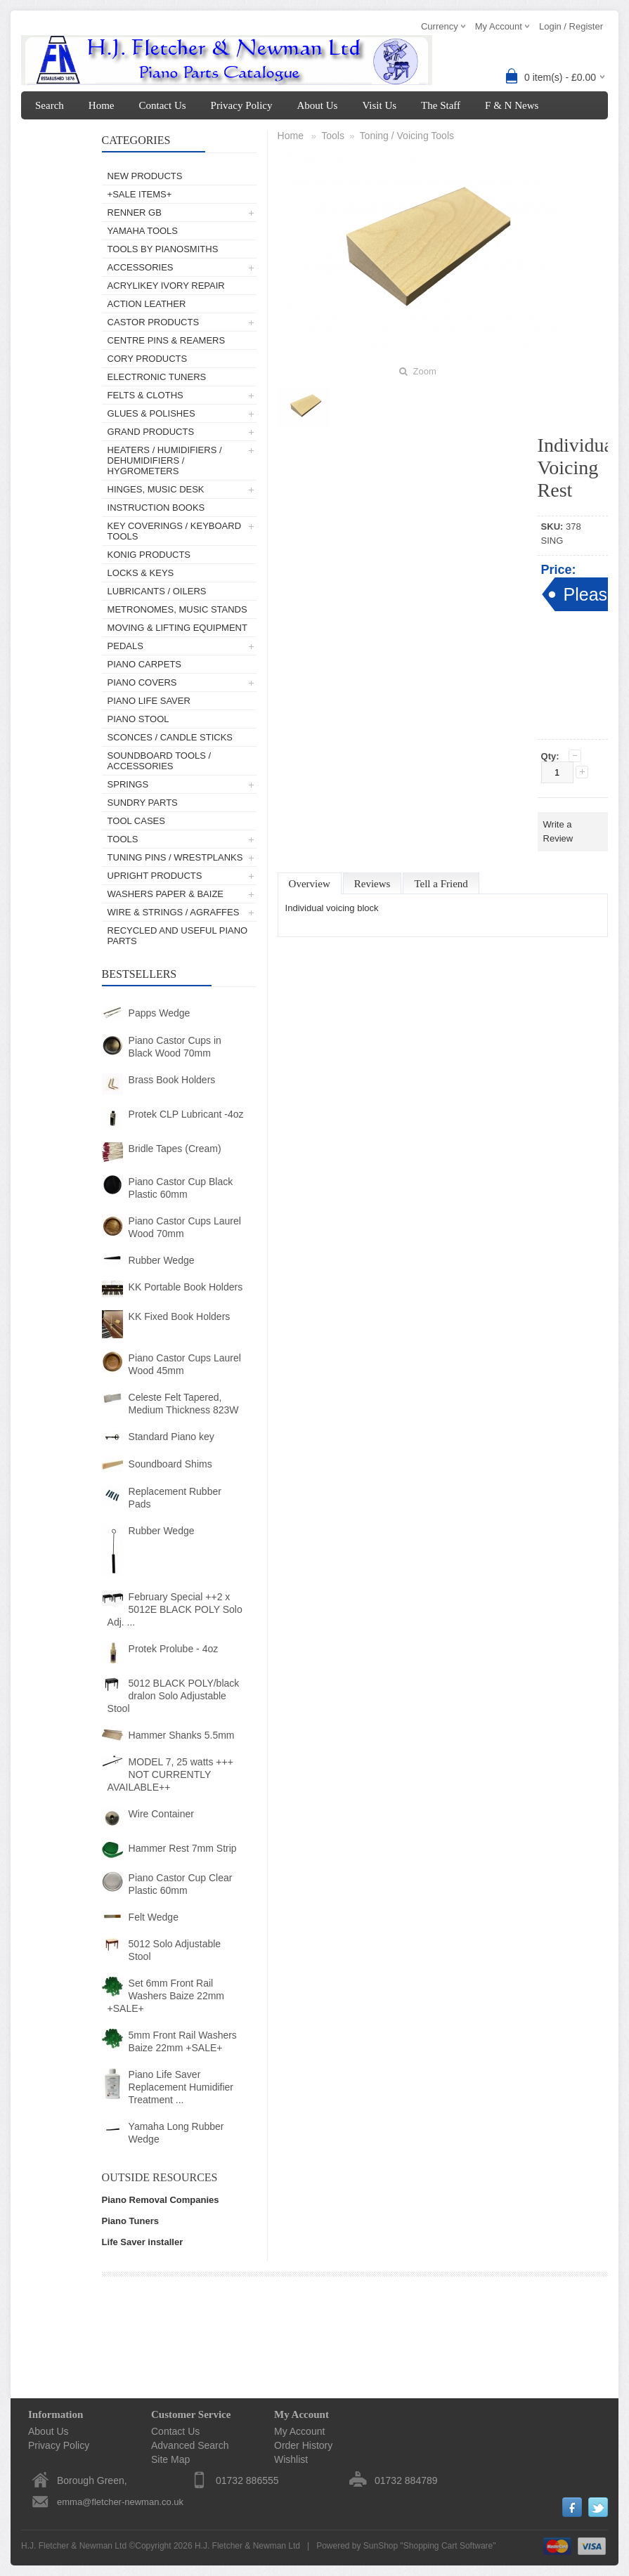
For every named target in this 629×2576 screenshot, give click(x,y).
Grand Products (151, 431)
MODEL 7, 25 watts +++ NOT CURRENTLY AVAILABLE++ (170, 1774)
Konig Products (149, 554)
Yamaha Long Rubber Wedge (176, 2133)
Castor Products (154, 322)
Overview (309, 883)
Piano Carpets (144, 664)
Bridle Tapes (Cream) (175, 1148)
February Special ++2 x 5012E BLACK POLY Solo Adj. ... (175, 1609)
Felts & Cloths (145, 395)
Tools (123, 839)
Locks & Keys (141, 573)
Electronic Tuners (157, 377)
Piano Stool (138, 719)
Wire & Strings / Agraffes (174, 912)
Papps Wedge (159, 1013)
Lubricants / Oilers (157, 591)
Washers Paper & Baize (165, 894)
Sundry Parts (143, 802)
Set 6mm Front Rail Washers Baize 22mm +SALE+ (166, 1995)
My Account (61, 133)
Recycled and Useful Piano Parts (178, 935)
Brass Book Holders (172, 1079)
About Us (317, 105)
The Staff (440, 105)
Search (49, 105)
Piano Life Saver (149, 700)
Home (102, 105)
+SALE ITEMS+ (140, 194)
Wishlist (291, 2459)
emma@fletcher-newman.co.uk (120, 2502)
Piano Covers (142, 682)
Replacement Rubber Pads (175, 1498)
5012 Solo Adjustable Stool (175, 1950)
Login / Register (571, 26)
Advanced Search (190, 2445)
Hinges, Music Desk (156, 489)
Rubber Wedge (162, 1260)
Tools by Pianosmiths (163, 249)
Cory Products (148, 358)
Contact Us (162, 105)
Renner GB (135, 212)
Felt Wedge (154, 1917)
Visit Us (379, 105)
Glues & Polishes (151, 413)
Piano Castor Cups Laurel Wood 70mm (185, 1227)
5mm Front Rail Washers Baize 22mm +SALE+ (183, 2041)
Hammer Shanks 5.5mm (182, 1735)
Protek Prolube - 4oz (174, 1648)
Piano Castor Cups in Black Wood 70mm (175, 1047)
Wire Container (161, 1813)
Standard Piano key (171, 1436)
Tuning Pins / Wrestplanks (175, 857)
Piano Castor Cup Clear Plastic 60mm (181, 1884)
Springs (128, 784)
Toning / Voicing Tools (407, 135)
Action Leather (147, 304)
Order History (303, 2445)
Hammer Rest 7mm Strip (183, 1848)
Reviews (372, 883)
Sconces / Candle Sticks (170, 737)
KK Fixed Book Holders (180, 1316)
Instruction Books (156, 507)
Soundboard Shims (170, 1464)
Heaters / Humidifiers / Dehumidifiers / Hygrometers (165, 460)
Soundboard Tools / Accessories (160, 760)
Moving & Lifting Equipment (177, 627)
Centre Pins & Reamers (167, 340)
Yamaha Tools (143, 230)
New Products (145, 176)
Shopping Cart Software (448, 2546)
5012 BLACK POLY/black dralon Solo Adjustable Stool (174, 1696)
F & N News (511, 105)
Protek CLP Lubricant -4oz (186, 1114)
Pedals (125, 646)
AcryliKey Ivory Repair (166, 285)
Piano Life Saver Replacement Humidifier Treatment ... (181, 2087)
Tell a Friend (440, 883)
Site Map (170, 2459)
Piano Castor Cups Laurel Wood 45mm (185, 1364)
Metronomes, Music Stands (177, 609)
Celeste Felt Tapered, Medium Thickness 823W (184, 1404)
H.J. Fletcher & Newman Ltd (247, 2546)
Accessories (141, 267)
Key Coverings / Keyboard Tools (174, 531)
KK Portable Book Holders (186, 1287)
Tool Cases (136, 821)
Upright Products (155, 875)
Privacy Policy (242, 105)
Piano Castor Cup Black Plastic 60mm (181, 1188)
